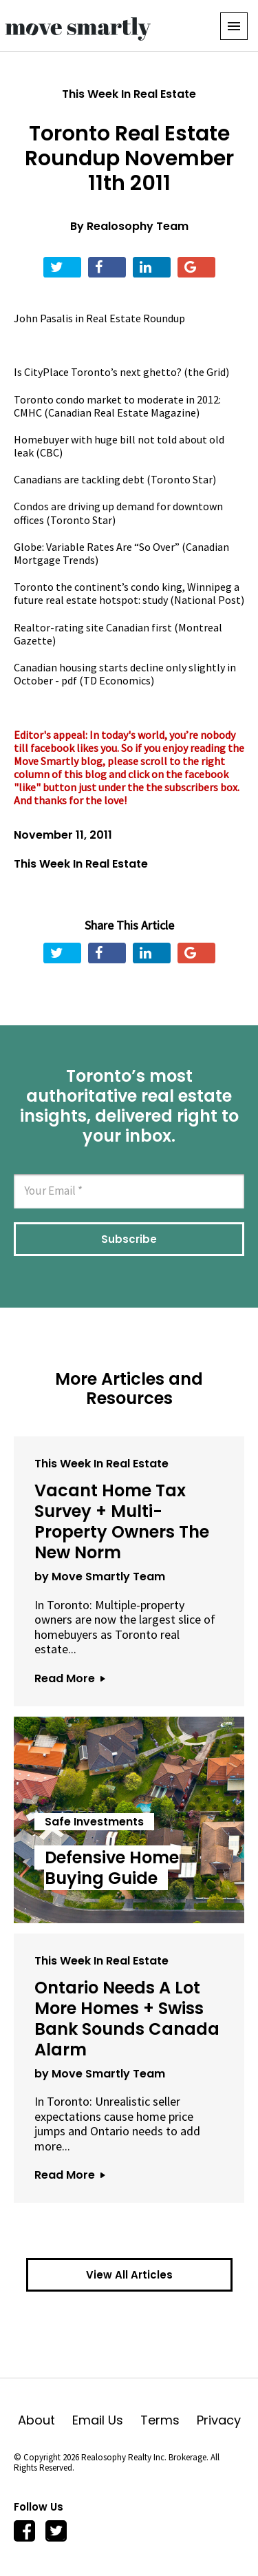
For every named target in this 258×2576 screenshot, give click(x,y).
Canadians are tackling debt (79, 479)
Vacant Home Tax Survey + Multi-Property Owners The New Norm (121, 1521)
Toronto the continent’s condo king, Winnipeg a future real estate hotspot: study (126, 593)
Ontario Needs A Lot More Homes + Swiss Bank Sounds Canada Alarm (126, 2018)
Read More (69, 1678)
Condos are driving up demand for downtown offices (118, 512)
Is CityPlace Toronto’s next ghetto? (98, 372)
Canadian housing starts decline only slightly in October (125, 673)
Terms (168, 2420)
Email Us (106, 2420)
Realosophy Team (138, 226)
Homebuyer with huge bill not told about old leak (119, 445)
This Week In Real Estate (129, 94)
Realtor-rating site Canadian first (93, 627)
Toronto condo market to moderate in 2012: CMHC (117, 405)
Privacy (219, 2420)
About (45, 2420)
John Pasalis (43, 318)
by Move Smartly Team (99, 1576)
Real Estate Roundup (135, 318)
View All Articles (129, 2275)
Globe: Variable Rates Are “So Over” (97, 547)
